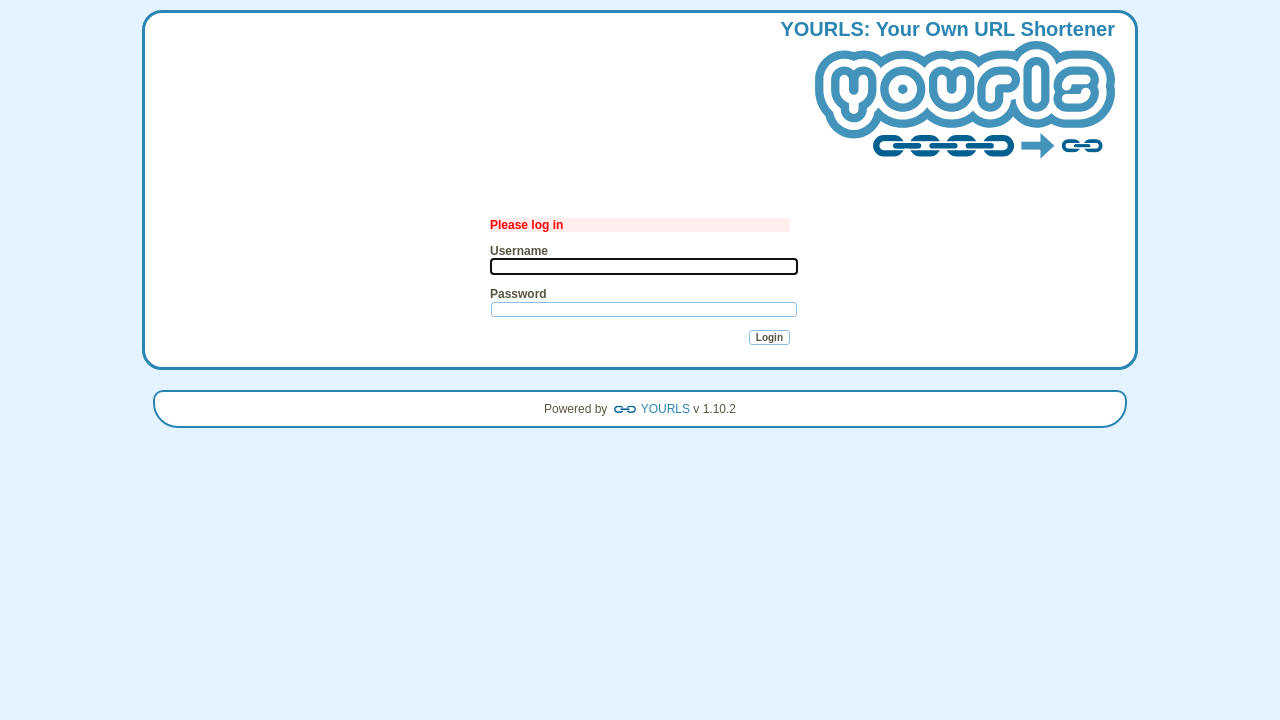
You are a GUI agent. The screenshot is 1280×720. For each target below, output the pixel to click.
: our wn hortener (947, 91)
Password (518, 294)
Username (519, 251)
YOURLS (665, 409)
